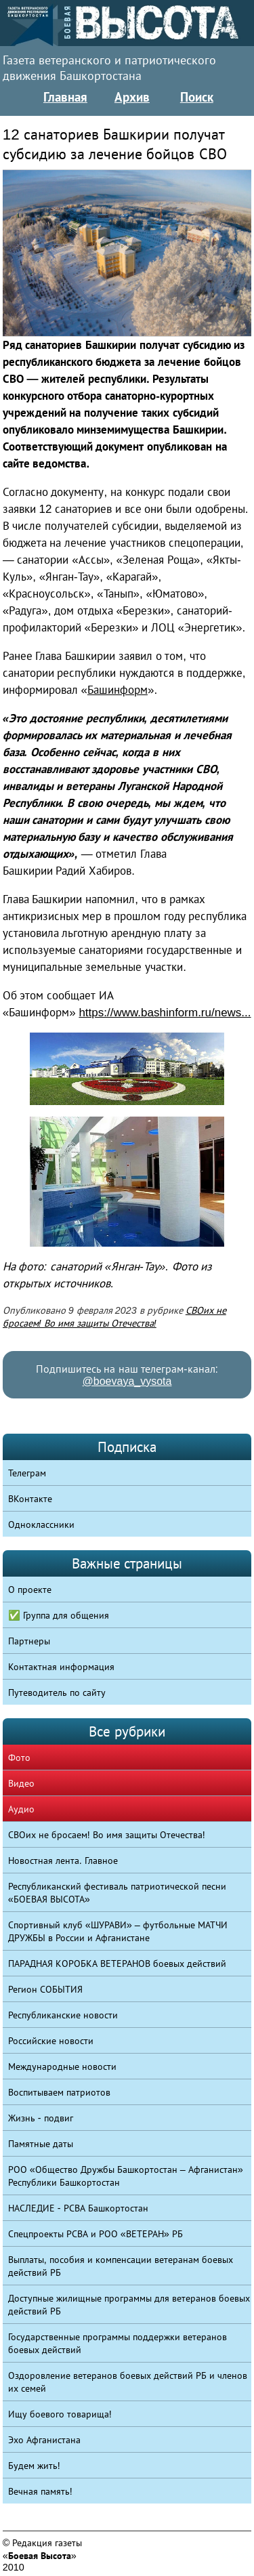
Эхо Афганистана (44, 2439)
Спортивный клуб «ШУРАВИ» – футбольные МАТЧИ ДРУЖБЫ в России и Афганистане (118, 1931)
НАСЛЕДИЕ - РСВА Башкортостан (78, 2208)
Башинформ (117, 690)
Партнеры (29, 1641)
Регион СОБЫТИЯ (45, 1989)
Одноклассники (41, 1524)
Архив (132, 96)
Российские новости (50, 2040)
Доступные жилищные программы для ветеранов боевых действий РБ (129, 2305)
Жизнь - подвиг (40, 2118)
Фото (19, 1757)
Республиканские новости (63, 2015)
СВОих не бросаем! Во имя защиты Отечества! (106, 1834)
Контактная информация (61, 1666)
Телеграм (27, 1473)
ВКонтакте (30, 1498)
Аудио (21, 1809)
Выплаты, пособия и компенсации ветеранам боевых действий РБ (120, 2266)
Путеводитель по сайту (57, 1692)
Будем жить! (34, 2465)
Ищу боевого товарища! (60, 2414)
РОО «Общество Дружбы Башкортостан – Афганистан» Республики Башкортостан (125, 2176)
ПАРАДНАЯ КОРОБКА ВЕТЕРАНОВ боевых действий (117, 1963)
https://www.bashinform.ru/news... (165, 1012)
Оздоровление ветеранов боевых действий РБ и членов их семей (127, 2382)
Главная (65, 96)
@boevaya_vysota (127, 1381)
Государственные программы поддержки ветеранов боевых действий (117, 2343)
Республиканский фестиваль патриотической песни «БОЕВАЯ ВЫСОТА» (117, 1893)
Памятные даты (40, 2143)
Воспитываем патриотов (59, 2092)
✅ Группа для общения (58, 1615)
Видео (21, 1783)
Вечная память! (40, 2491)
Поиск (196, 96)
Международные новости (62, 2066)
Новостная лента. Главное (63, 1860)
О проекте (29, 1589)
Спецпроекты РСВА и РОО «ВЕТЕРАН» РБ (95, 2233)
